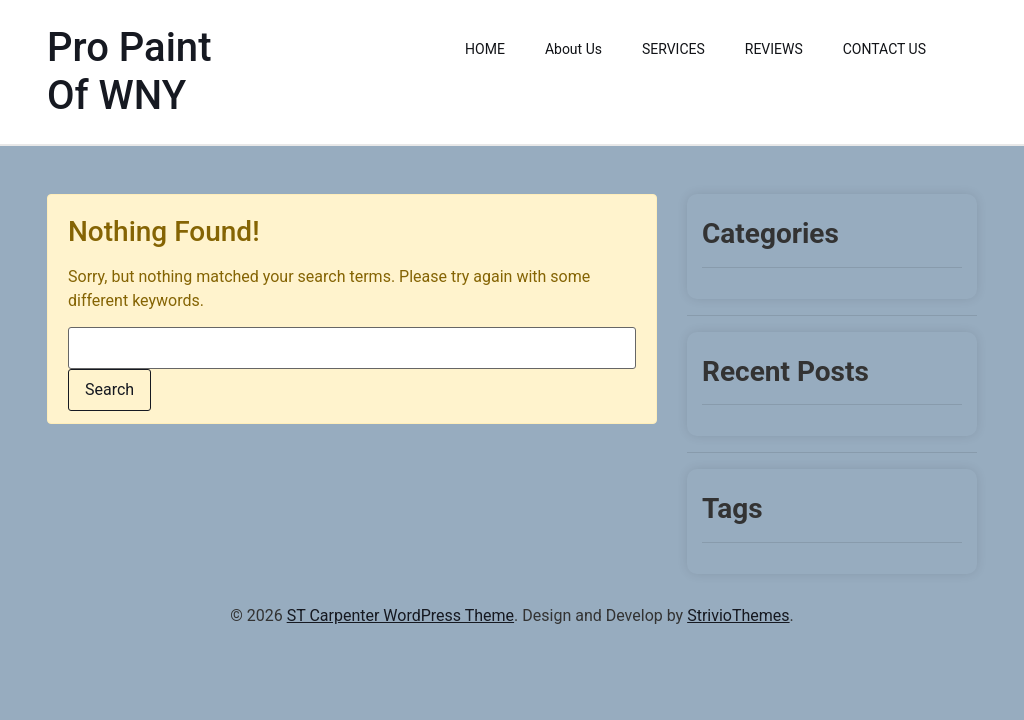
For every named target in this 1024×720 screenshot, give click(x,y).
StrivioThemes (738, 615)
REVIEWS (774, 49)
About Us (573, 49)
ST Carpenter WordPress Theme (400, 615)
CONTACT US (884, 49)
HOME (485, 49)
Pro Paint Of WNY (129, 71)
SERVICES (673, 49)
